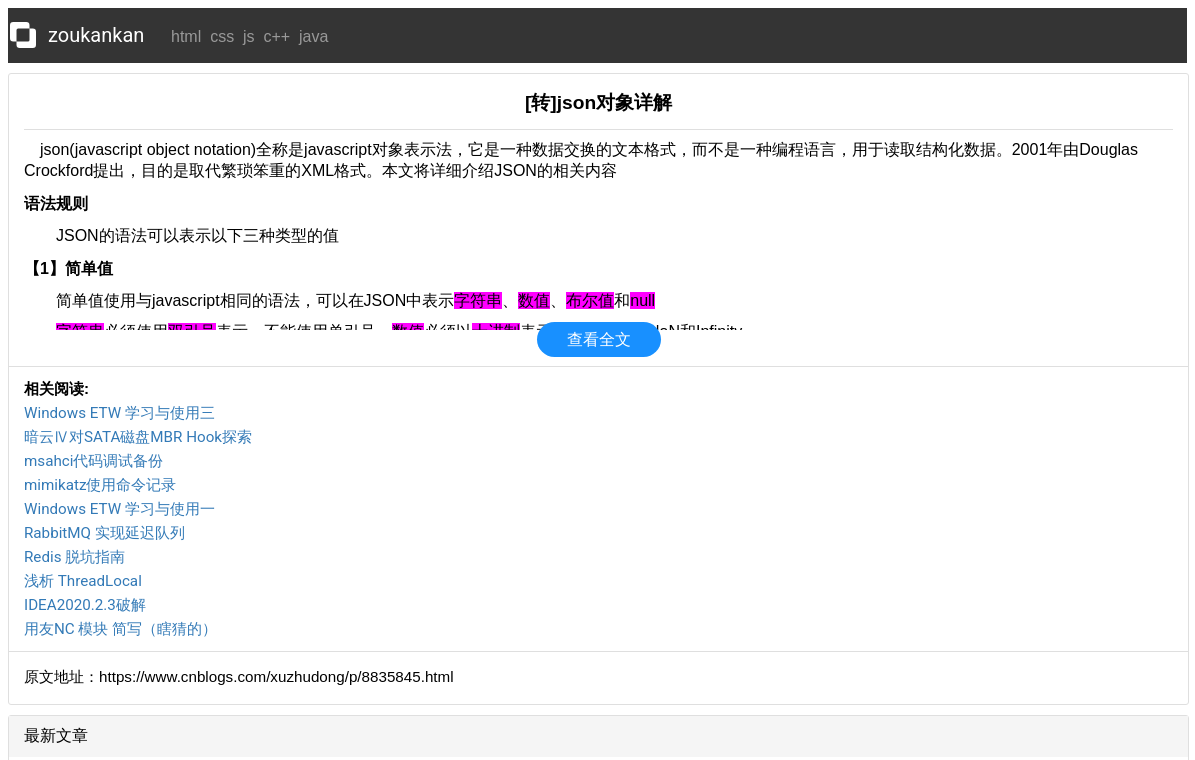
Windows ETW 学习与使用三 (119, 413)
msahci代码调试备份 (93, 461)
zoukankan (96, 35)
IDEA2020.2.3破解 (85, 605)
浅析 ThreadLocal (83, 581)
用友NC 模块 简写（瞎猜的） (120, 629)
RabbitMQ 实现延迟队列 (104, 533)
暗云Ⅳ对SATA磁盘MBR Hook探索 (138, 437)
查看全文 (599, 339)
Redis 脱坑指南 (74, 557)
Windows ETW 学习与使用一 (119, 509)
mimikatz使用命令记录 (100, 485)
